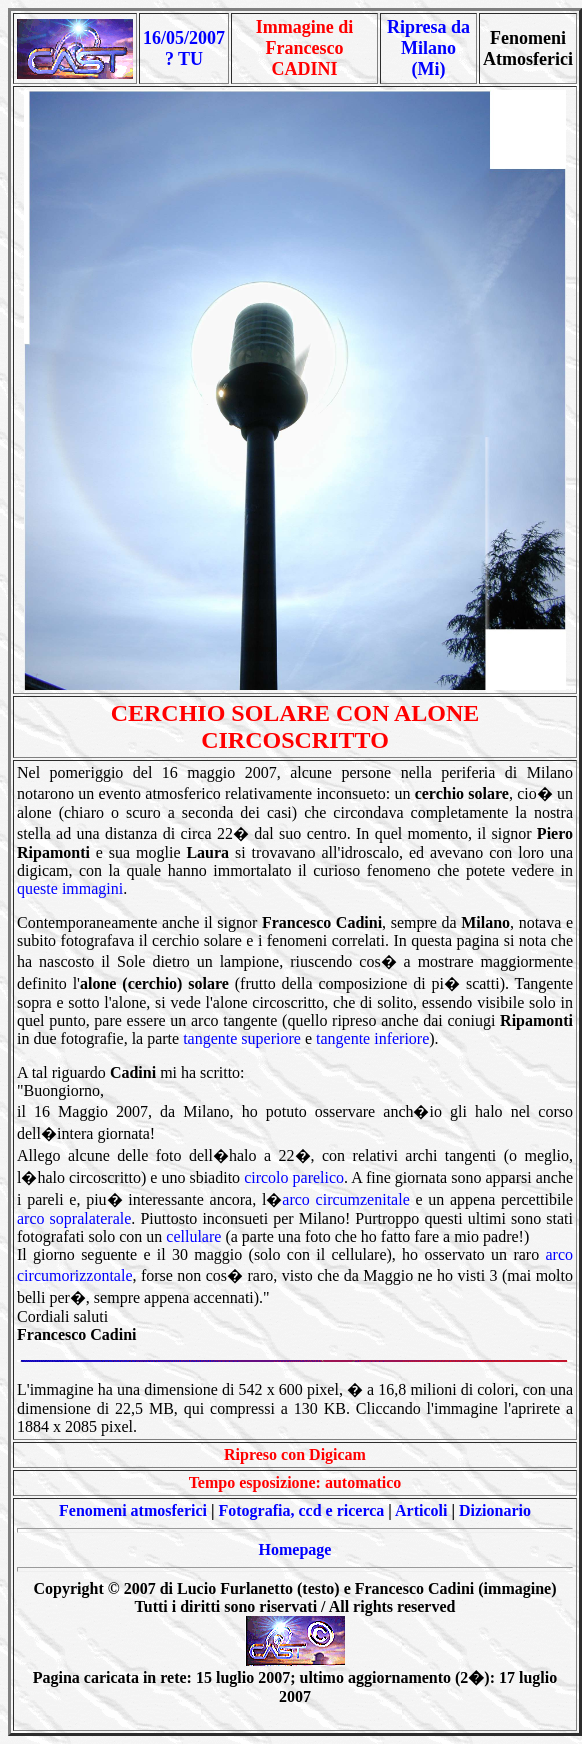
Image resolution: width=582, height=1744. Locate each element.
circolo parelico (294, 1177)
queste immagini (70, 888)
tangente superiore (242, 1038)
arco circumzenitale (345, 1199)
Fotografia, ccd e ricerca (302, 1510)
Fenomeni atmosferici (133, 1510)
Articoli (421, 1510)
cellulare (193, 1236)
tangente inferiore (372, 1038)
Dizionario (495, 1510)
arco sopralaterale (74, 1218)
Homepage (295, 1549)
